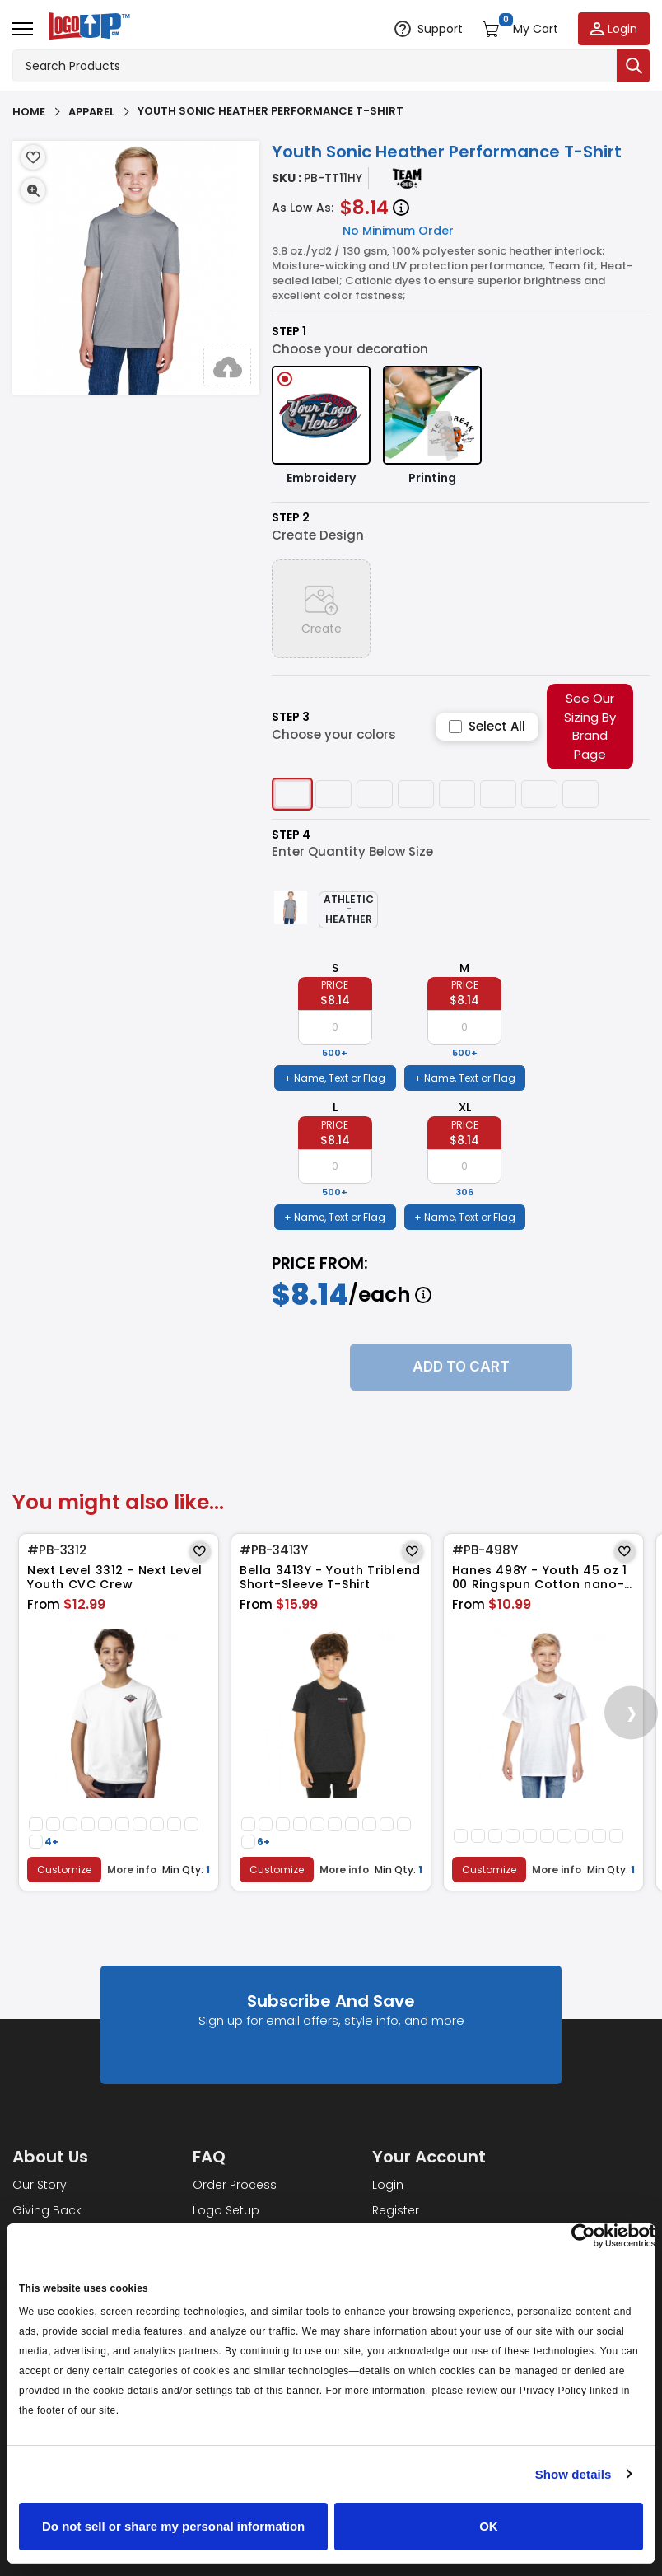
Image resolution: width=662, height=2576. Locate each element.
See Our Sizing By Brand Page (590, 726)
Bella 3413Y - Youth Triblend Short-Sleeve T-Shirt (330, 1578)
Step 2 (291, 518)
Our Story (39, 2184)
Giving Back (47, 2210)
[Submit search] (633, 65)
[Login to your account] (614, 28)
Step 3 (291, 717)
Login (387, 2184)
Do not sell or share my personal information (173, 2526)
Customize (64, 1870)
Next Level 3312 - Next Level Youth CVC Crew (115, 1578)
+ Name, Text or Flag (334, 1078)
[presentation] (631, 1712)
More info (132, 1870)
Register (395, 2210)
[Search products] (314, 65)
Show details (573, 2474)
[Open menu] (22, 28)
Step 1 (289, 332)
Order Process (235, 2184)
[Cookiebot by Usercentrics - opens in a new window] (583, 2235)
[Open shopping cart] (520, 28)
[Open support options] (428, 28)
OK (488, 2526)
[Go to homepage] (85, 27)
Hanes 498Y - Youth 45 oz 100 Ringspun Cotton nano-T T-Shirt (542, 1578)
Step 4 (291, 835)
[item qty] (335, 1027)
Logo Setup (226, 2210)
